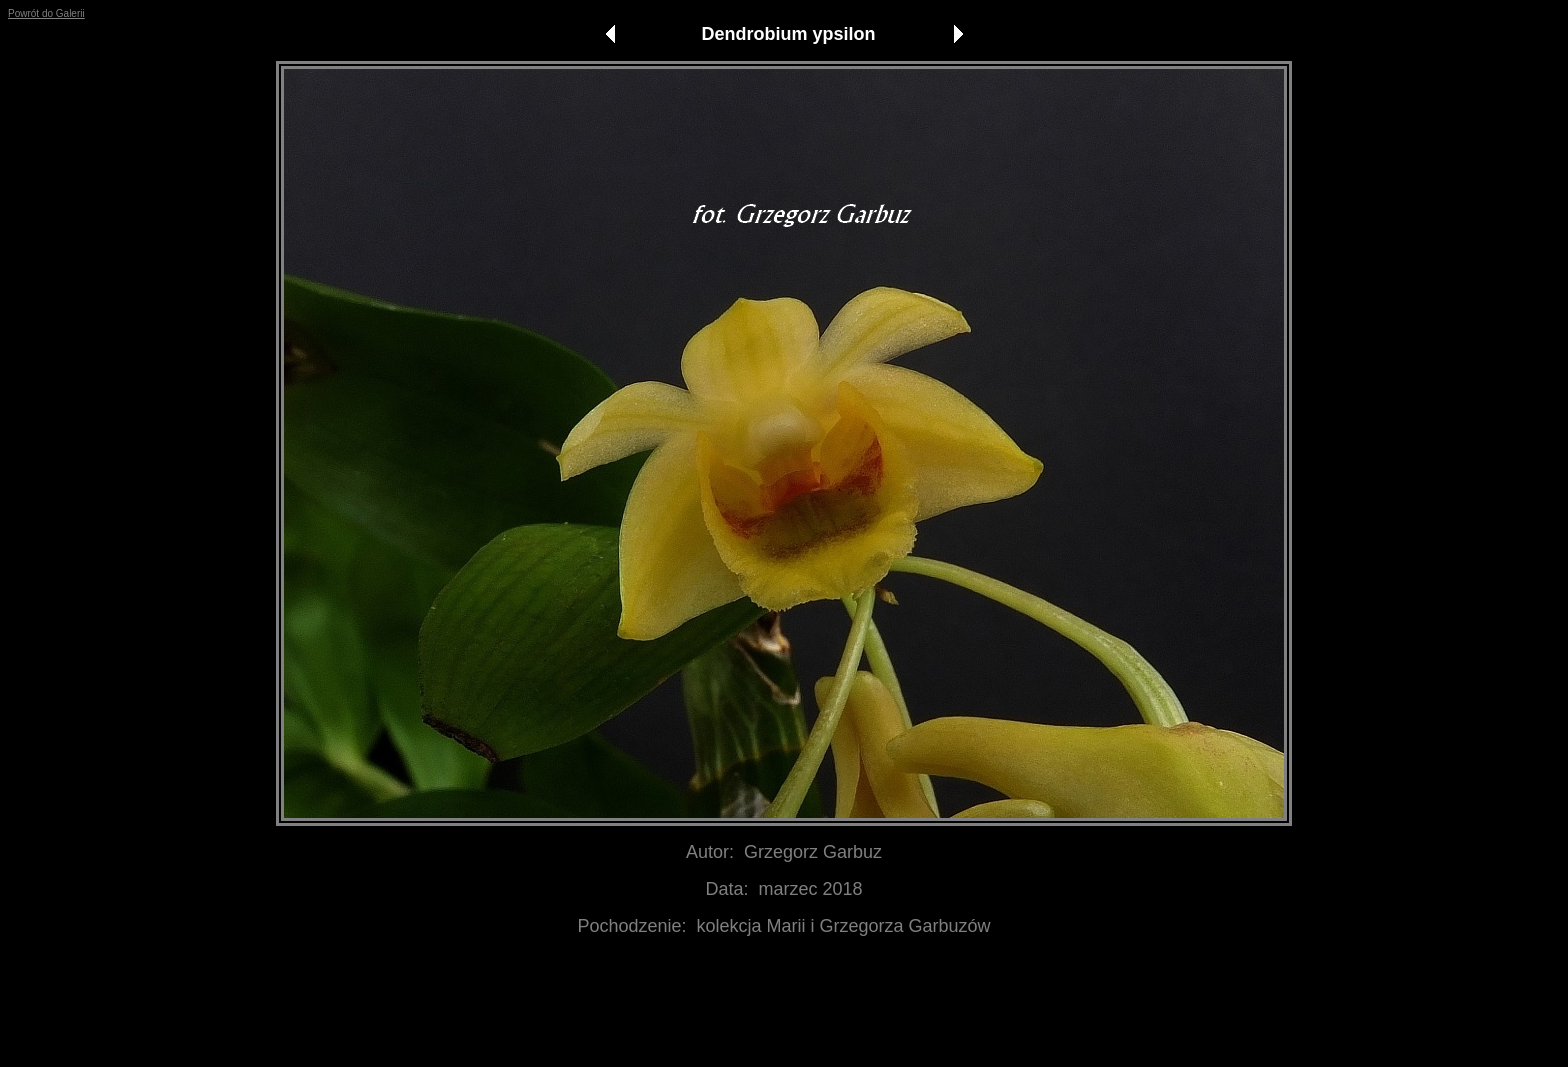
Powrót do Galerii (46, 13)
